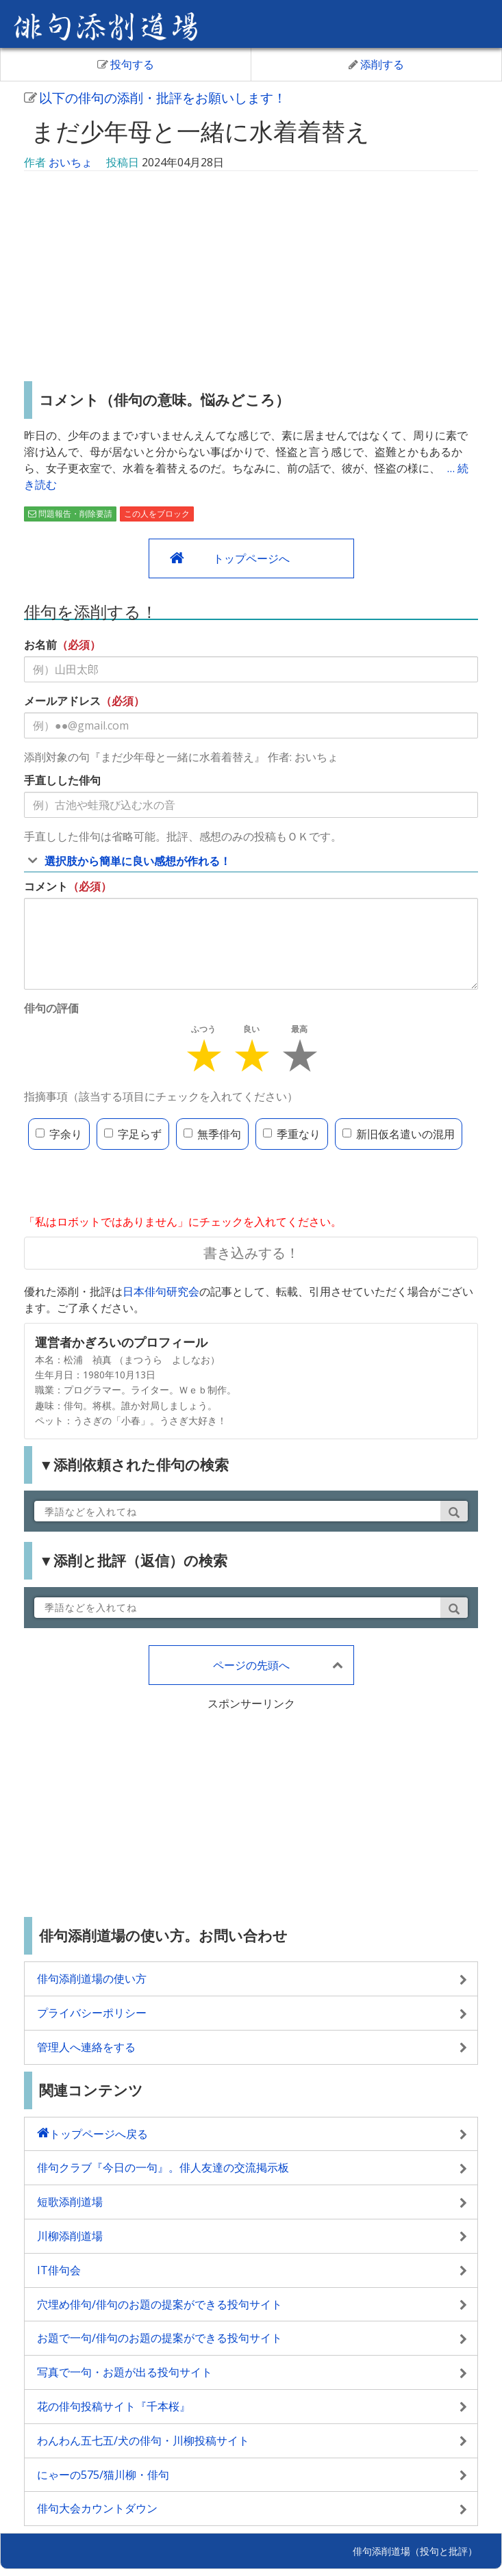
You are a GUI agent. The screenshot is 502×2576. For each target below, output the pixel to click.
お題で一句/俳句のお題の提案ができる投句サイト (159, 2337)
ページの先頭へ (251, 1665)
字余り (59, 1134)
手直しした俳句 (62, 780)
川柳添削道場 (70, 2235)
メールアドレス (62, 700)
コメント (46, 886)
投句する (125, 64)
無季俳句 (212, 1134)
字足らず (133, 1134)
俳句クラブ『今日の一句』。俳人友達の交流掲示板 (163, 2167)
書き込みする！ (251, 1253)
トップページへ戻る (98, 2133)
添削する (376, 64)
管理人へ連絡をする (86, 2047)
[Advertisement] (251, 278)
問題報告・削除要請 (70, 513)
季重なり (292, 1134)
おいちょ (70, 162)
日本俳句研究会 (161, 1291)
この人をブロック (157, 513)
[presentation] (128, 1183)
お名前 (40, 644)
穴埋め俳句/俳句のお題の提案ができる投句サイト (159, 2304)
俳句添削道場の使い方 (92, 1978)
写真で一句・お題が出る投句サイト (124, 2372)
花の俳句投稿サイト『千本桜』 (113, 2406)
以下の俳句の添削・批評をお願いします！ (155, 97)
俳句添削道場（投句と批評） (415, 2551)
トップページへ (251, 558)
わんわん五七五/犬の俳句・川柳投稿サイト (143, 2440)
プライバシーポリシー (92, 2012)
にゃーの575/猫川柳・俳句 (103, 2474)
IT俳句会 (59, 2270)
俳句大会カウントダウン (97, 2508)
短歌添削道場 (70, 2201)
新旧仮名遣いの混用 (398, 1134)
